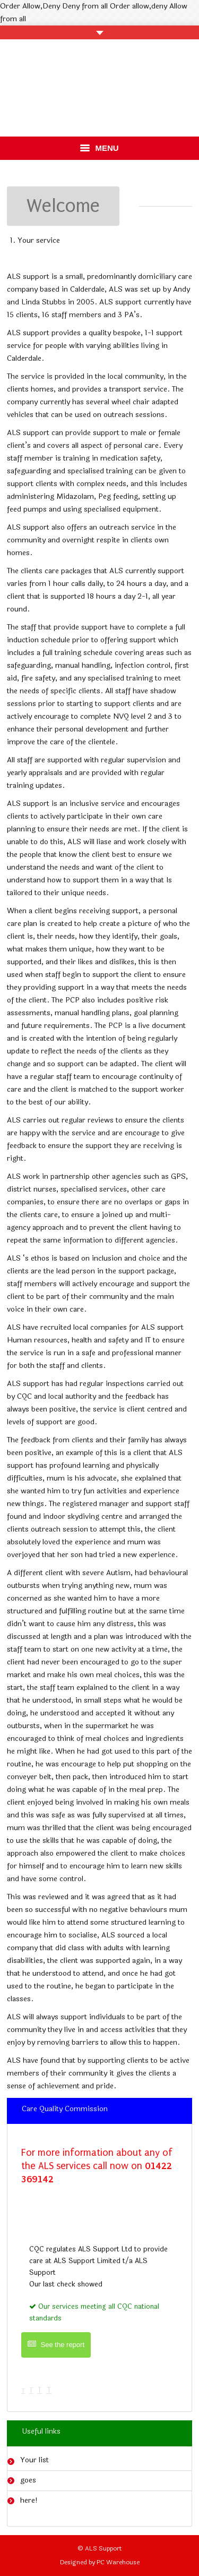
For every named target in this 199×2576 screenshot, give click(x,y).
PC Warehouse (118, 2562)
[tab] (99, 2111)
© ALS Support (99, 2548)
